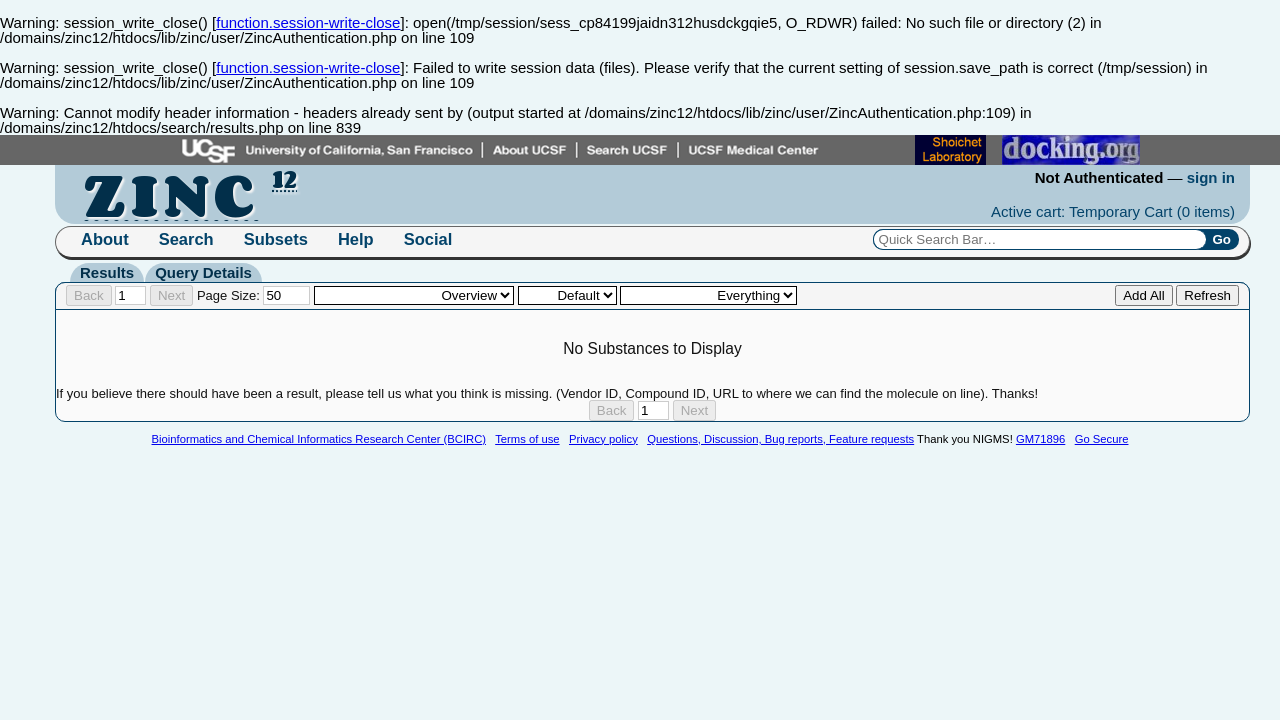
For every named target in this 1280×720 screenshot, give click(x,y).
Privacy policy (603, 439)
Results (107, 272)
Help (356, 239)
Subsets (276, 239)
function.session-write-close (308, 22)
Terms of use (527, 439)
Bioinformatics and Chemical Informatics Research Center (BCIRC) (319, 439)
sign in (1211, 177)
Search (186, 239)
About (105, 239)
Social (428, 239)
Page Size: (254, 295)
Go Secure (1102, 439)
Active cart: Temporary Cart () (1113, 211)
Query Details (203, 272)
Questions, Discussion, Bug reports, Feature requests (780, 439)
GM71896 (1040, 439)
